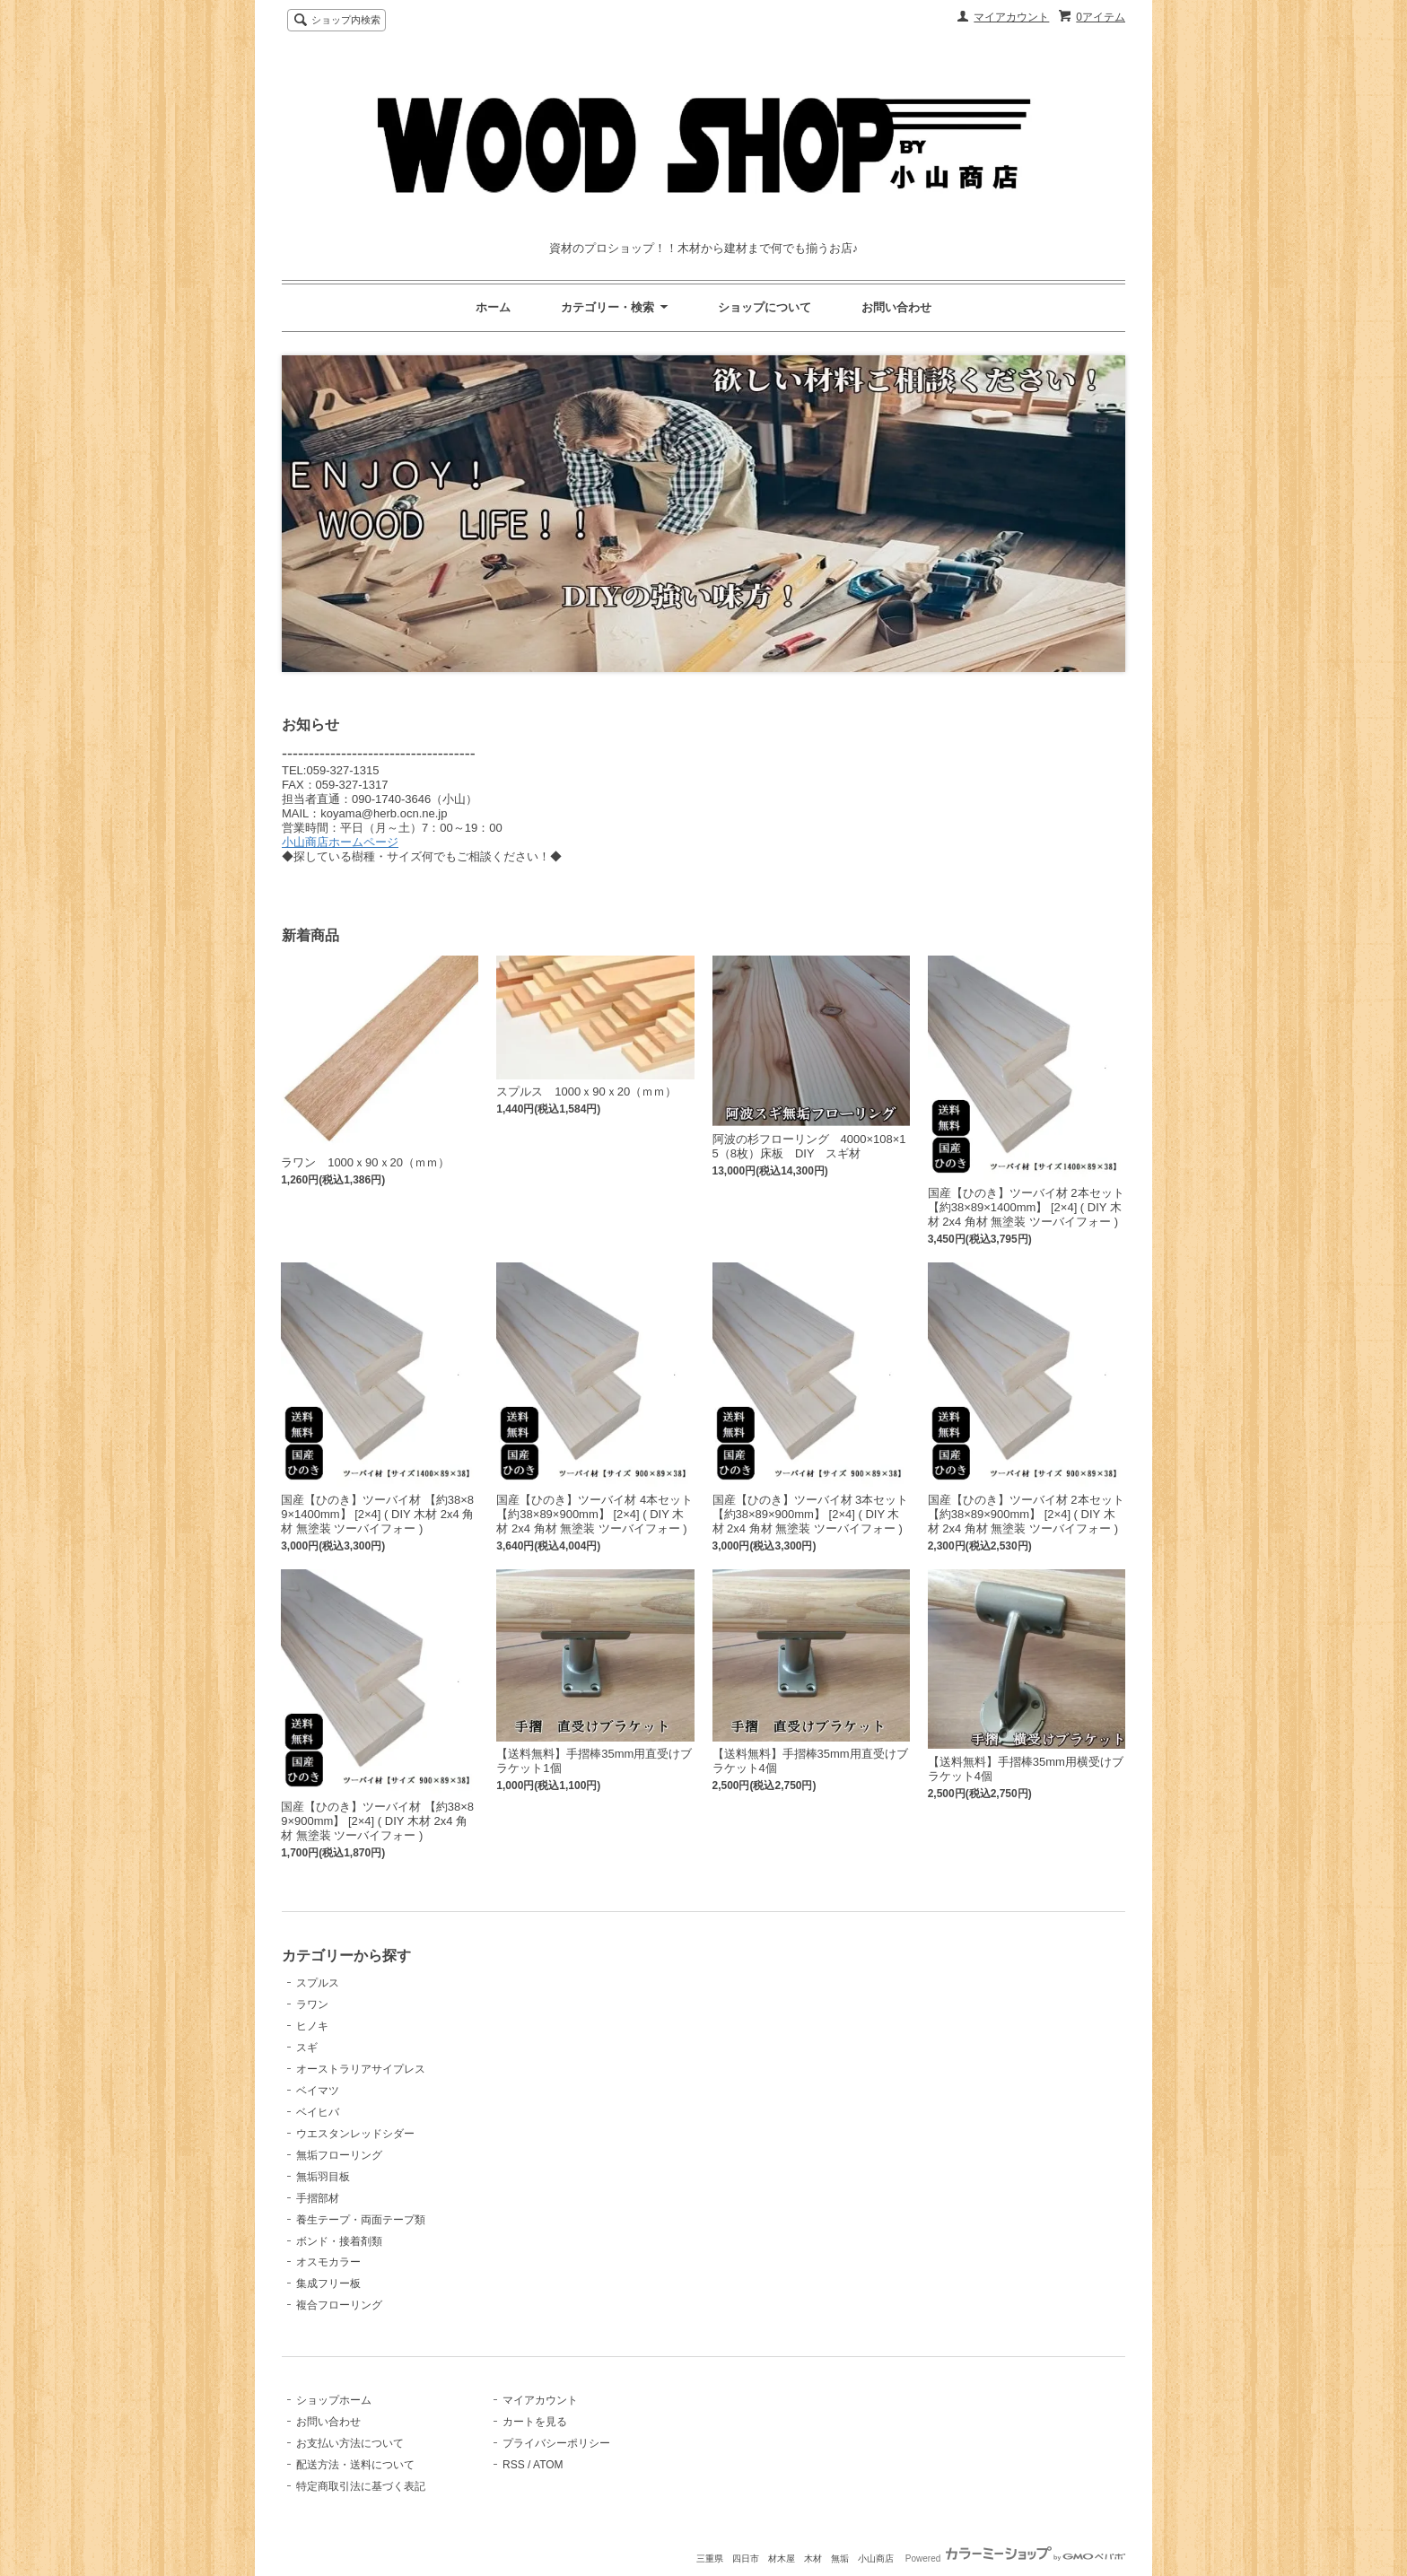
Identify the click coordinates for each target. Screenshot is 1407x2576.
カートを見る (534, 2421)
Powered (1015, 2558)
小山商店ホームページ (340, 842)
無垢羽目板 (323, 2176)
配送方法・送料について (355, 2464)
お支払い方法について (350, 2443)
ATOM (548, 2464)
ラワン (312, 2004)
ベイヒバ (317, 2112)
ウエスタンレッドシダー (355, 2133)
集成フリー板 (328, 2283)
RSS (513, 2464)
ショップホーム (333, 2400)
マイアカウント (1011, 17)
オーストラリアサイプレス (360, 2069)
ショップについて (764, 307)
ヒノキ (312, 2026)
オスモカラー (328, 2262)
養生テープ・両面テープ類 (360, 2220)
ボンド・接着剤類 (339, 2241)
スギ (307, 2047)
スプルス (317, 1983)
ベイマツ (317, 2090)
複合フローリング (339, 2305)
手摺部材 (317, 2198)
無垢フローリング (339, 2155)
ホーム (493, 307)
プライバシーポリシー (556, 2443)
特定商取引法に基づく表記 (360, 2486)
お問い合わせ (896, 307)
